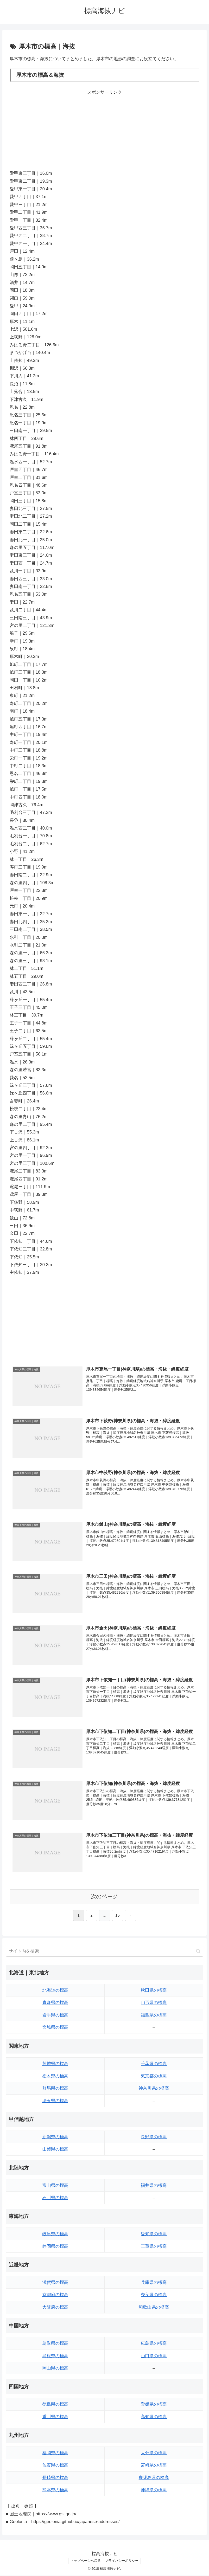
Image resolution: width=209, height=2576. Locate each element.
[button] (198, 1951)
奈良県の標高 (154, 2295)
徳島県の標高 (55, 2404)
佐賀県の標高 (55, 2465)
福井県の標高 (154, 2185)
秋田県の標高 (154, 1990)
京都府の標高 (55, 2295)
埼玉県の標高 (55, 2101)
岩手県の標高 (55, 2015)
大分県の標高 (154, 2453)
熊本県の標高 (55, 2490)
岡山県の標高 (55, 2368)
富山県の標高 (55, 2185)
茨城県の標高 (55, 2063)
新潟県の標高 (55, 2137)
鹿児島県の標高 (154, 2478)
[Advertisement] (104, 129)
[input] (104, 1951)
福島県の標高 (154, 2015)
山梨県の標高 (55, 2149)
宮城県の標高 (55, 2027)
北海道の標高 (55, 1990)
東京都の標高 (154, 2076)
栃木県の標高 (55, 2076)
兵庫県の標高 (154, 2282)
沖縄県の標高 (154, 2490)
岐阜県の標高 (55, 2234)
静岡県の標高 (55, 2246)
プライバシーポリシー (122, 2561)
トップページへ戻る (85, 2561)
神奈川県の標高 (154, 2088)
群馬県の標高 (55, 2088)
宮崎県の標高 (154, 2465)
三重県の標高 (154, 2246)
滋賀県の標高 (55, 2282)
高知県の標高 (154, 2417)
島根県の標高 (55, 2356)
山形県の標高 (154, 2003)
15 (117, 1916)
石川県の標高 (55, 2198)
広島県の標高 (154, 2343)
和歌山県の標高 (154, 2307)
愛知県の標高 (154, 2234)
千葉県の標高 (154, 2063)
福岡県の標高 (55, 2453)
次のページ (104, 1897)
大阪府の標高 (55, 2307)
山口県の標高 (154, 2356)
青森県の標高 (55, 2003)
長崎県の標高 (55, 2478)
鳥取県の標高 (55, 2343)
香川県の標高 (55, 2417)
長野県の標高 (154, 2137)
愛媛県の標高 (154, 2404)
